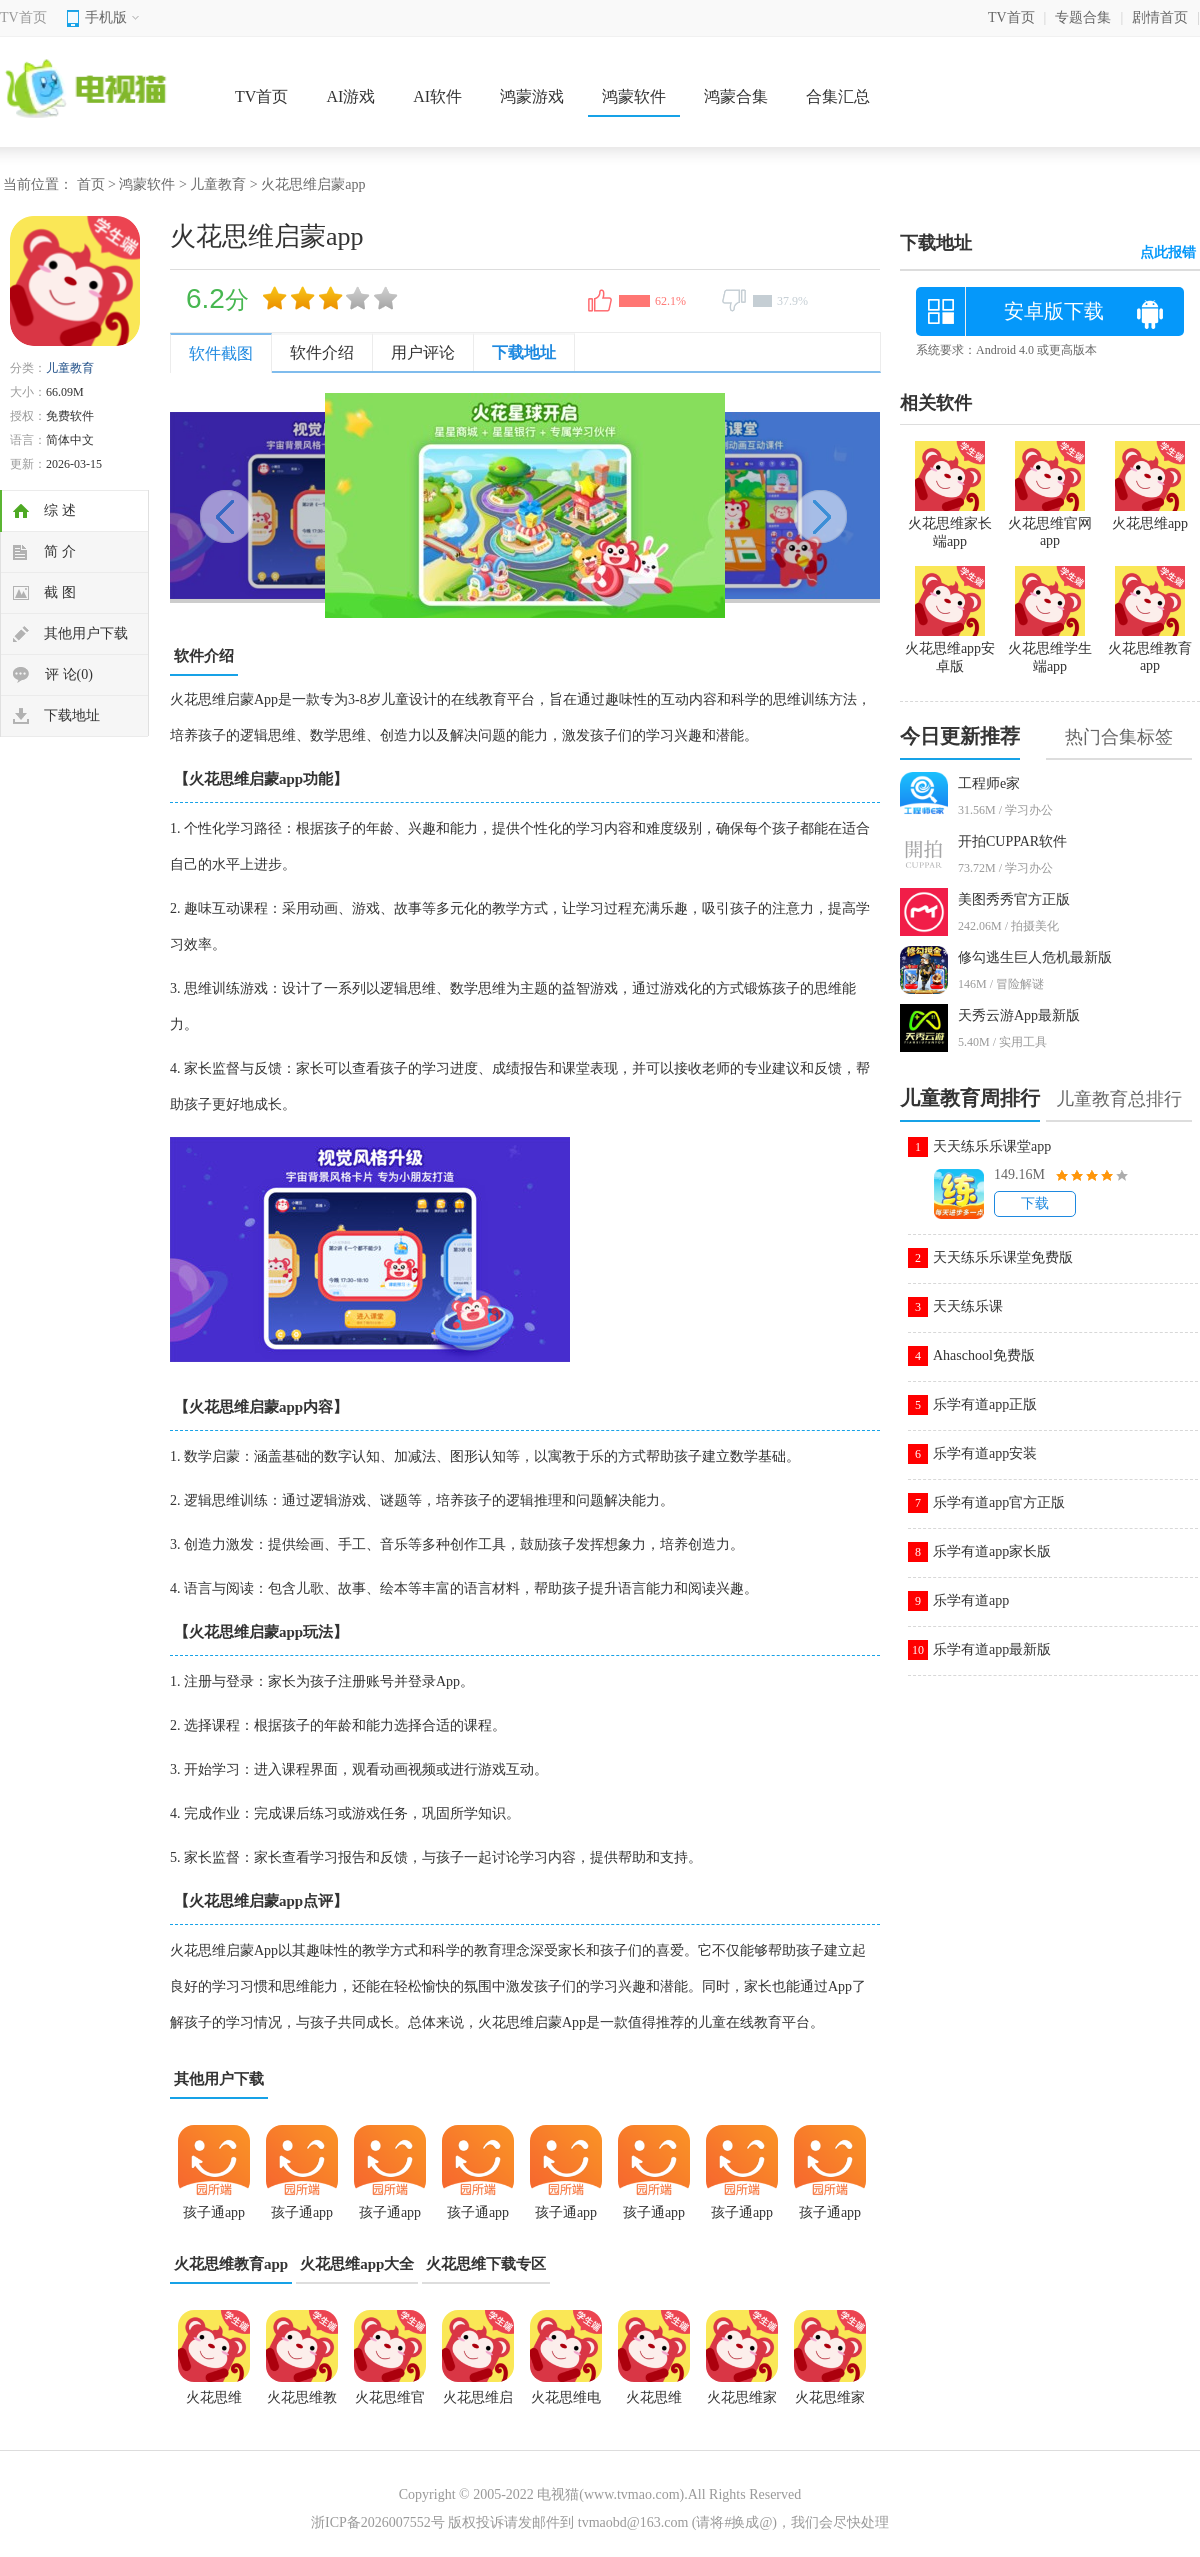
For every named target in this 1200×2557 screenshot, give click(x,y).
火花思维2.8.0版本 (214, 2404)
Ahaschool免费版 (984, 1355)
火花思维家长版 (830, 2404)
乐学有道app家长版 (992, 1551)
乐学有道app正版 (985, 1404)
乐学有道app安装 (985, 1453)
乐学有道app (971, 1600)
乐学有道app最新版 (992, 1649)
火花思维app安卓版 (950, 649)
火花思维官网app (390, 2404)
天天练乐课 (968, 1306)
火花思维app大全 (357, 2264)
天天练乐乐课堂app (992, 1146)
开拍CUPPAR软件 (1012, 841)
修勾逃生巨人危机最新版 (1035, 957)
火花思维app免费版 (654, 2404)
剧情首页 (1160, 17)
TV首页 (23, 17)
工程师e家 (989, 783)
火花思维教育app (231, 2264)
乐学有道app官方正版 (999, 1502)
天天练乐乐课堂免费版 (1003, 1257)
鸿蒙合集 (736, 96)
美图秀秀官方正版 (1014, 899)
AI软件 (437, 96)
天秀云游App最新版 (1019, 1015)
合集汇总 (838, 96)
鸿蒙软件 (634, 96)
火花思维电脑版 (566, 2404)
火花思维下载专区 (486, 2264)
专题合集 (1083, 17)
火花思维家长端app (742, 2404)
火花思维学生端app (1050, 649)
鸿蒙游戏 (532, 96)
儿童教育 (218, 184)
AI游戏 (350, 96)
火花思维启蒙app (478, 2404)
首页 (91, 184)
